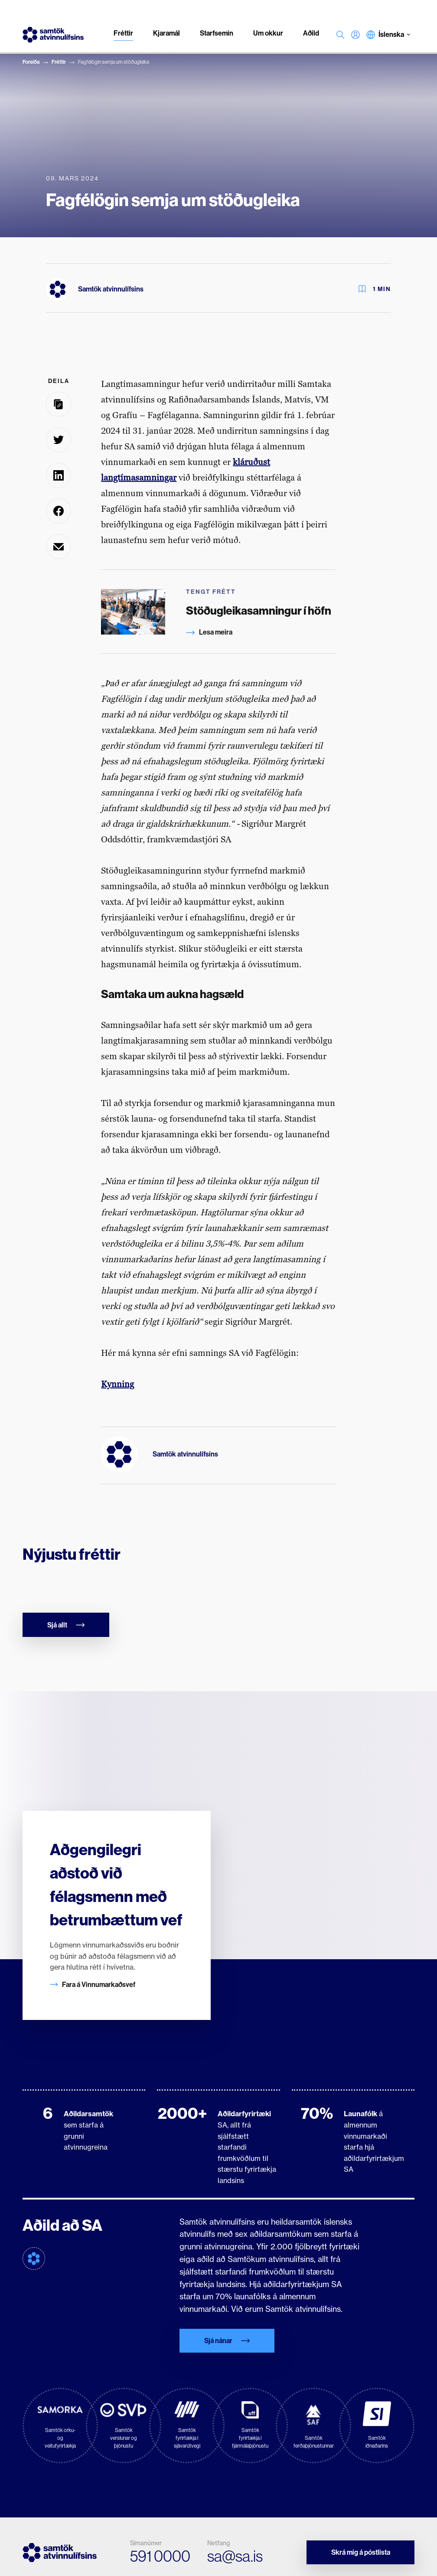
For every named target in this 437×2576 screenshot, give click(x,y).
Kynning (117, 1384)
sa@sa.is (235, 2556)
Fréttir (59, 62)
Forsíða (31, 62)
